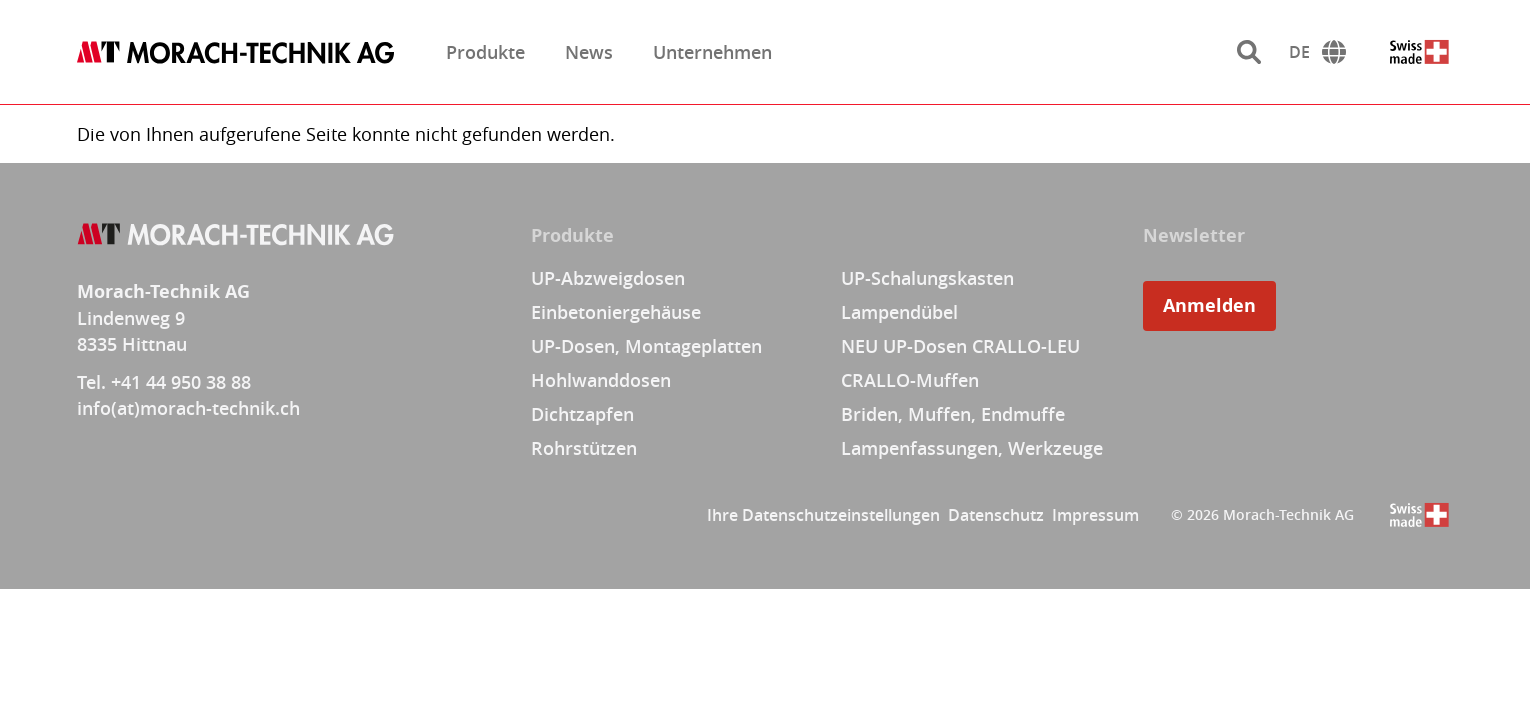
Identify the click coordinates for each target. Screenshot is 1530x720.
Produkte (485, 52)
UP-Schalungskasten (927, 278)
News (589, 52)
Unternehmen (712, 52)
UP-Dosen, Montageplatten (646, 346)
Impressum (1095, 515)
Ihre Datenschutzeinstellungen (823, 515)
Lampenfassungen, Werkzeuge (972, 448)
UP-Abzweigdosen (608, 278)
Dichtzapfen (582, 414)
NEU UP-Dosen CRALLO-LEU (960, 346)
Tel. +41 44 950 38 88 (164, 382)
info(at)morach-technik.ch (188, 408)
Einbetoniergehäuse (616, 312)
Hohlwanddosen (601, 380)
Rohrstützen (584, 448)
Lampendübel (899, 312)
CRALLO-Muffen (910, 380)
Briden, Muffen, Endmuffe (953, 414)
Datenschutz (996, 515)
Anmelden (1209, 305)
